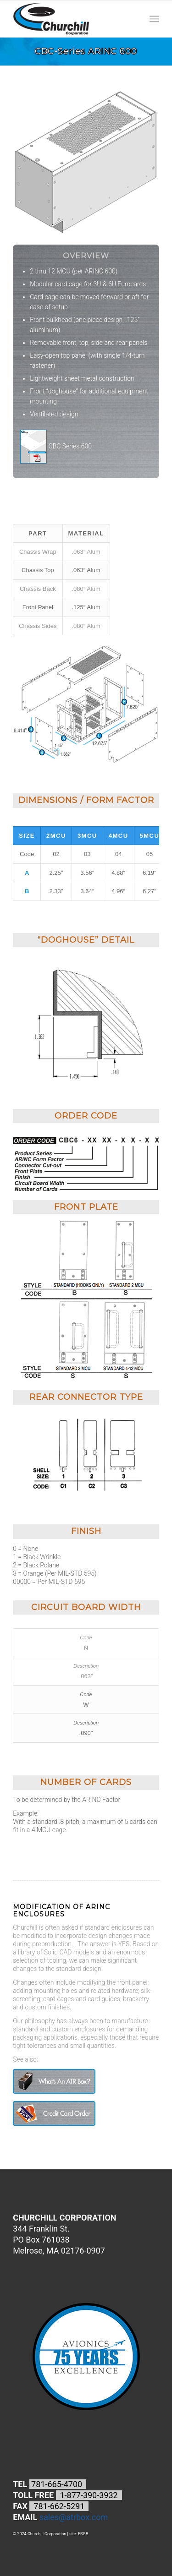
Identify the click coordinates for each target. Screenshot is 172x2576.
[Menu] (154, 19)
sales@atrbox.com (73, 2517)
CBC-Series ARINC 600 (86, 51)
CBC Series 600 (56, 447)
